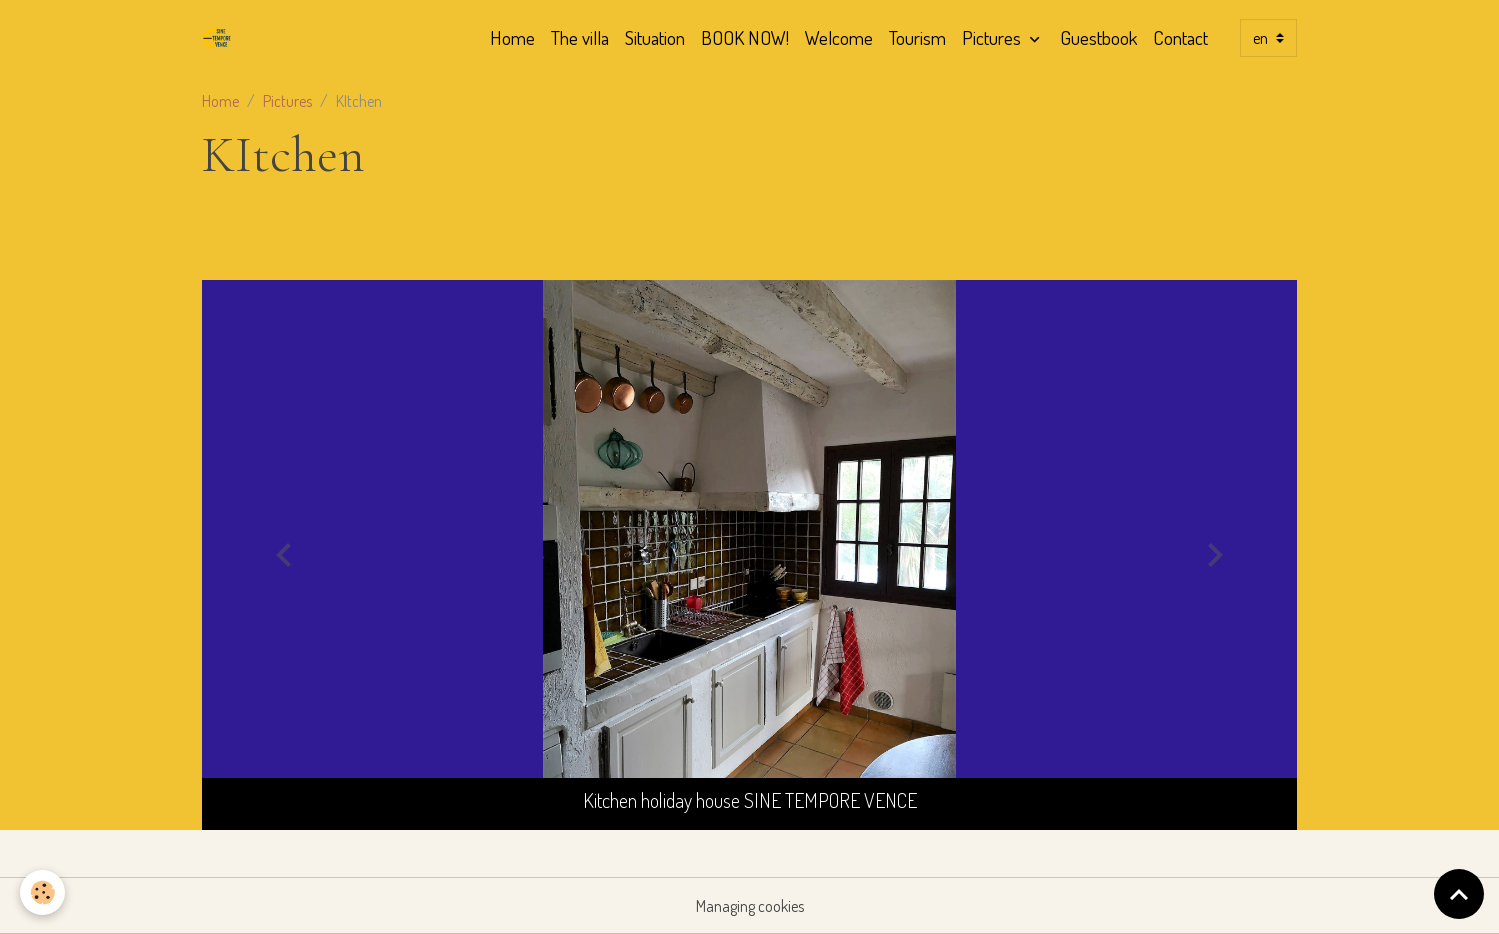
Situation (655, 37)
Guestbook (1098, 37)
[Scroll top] (1459, 894)
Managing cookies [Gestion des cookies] (750, 906)
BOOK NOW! (745, 37)
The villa (580, 37)
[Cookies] (42, 892)
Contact (1180, 37)
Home (512, 37)
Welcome (839, 37)
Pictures (993, 37)
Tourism (917, 37)
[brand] (221, 38)
